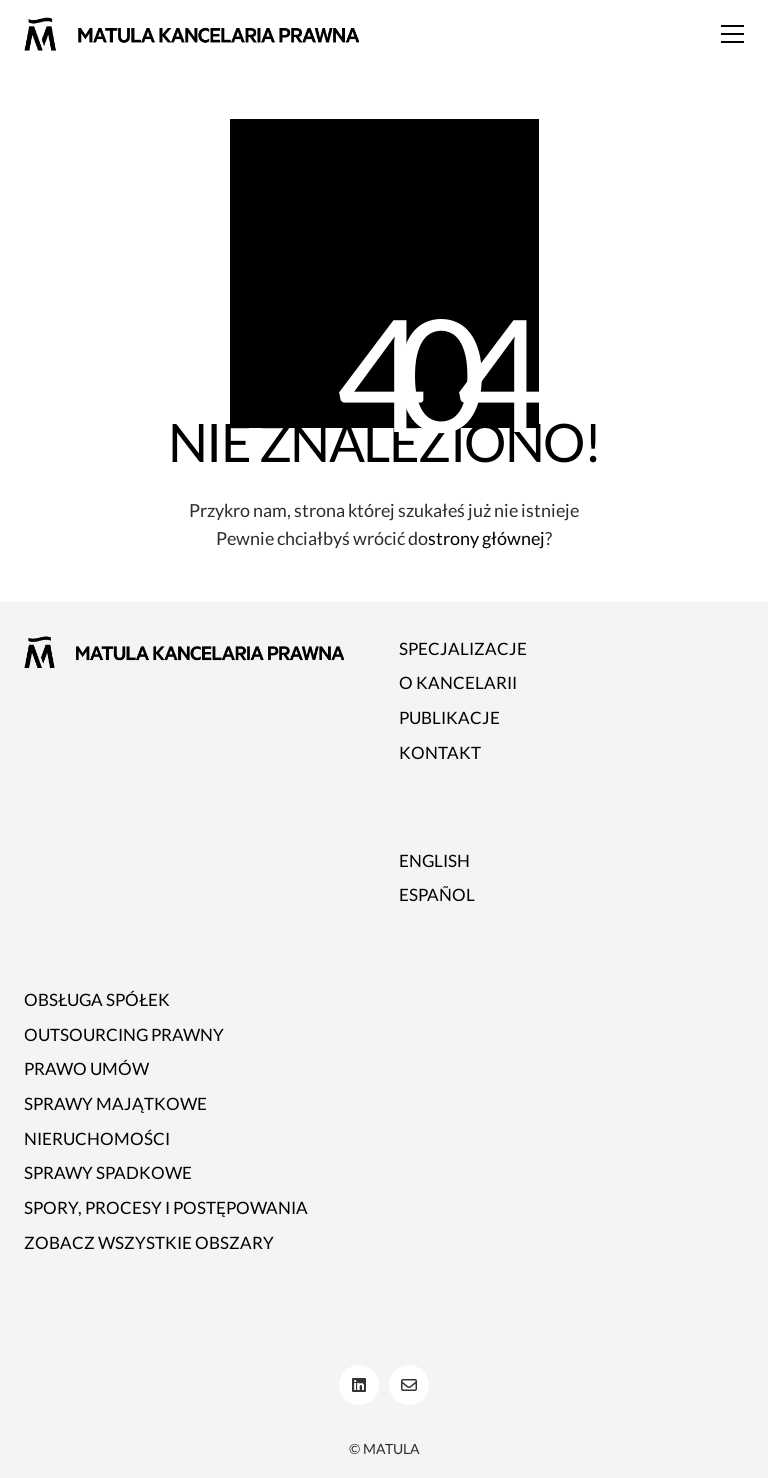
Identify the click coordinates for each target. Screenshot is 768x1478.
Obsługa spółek (97, 999)
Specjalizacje (463, 648)
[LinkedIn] (359, 1385)
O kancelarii (458, 682)
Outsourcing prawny (124, 1034)
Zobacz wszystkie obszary (149, 1242)
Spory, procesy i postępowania (166, 1207)
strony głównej (486, 538)
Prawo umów (86, 1068)
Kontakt (440, 752)
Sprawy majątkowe (115, 1103)
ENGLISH (434, 860)
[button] (732, 34)
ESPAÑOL (437, 894)
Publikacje (449, 717)
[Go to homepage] (191, 34)
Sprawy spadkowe (108, 1172)
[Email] (409, 1385)
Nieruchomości (97, 1138)
